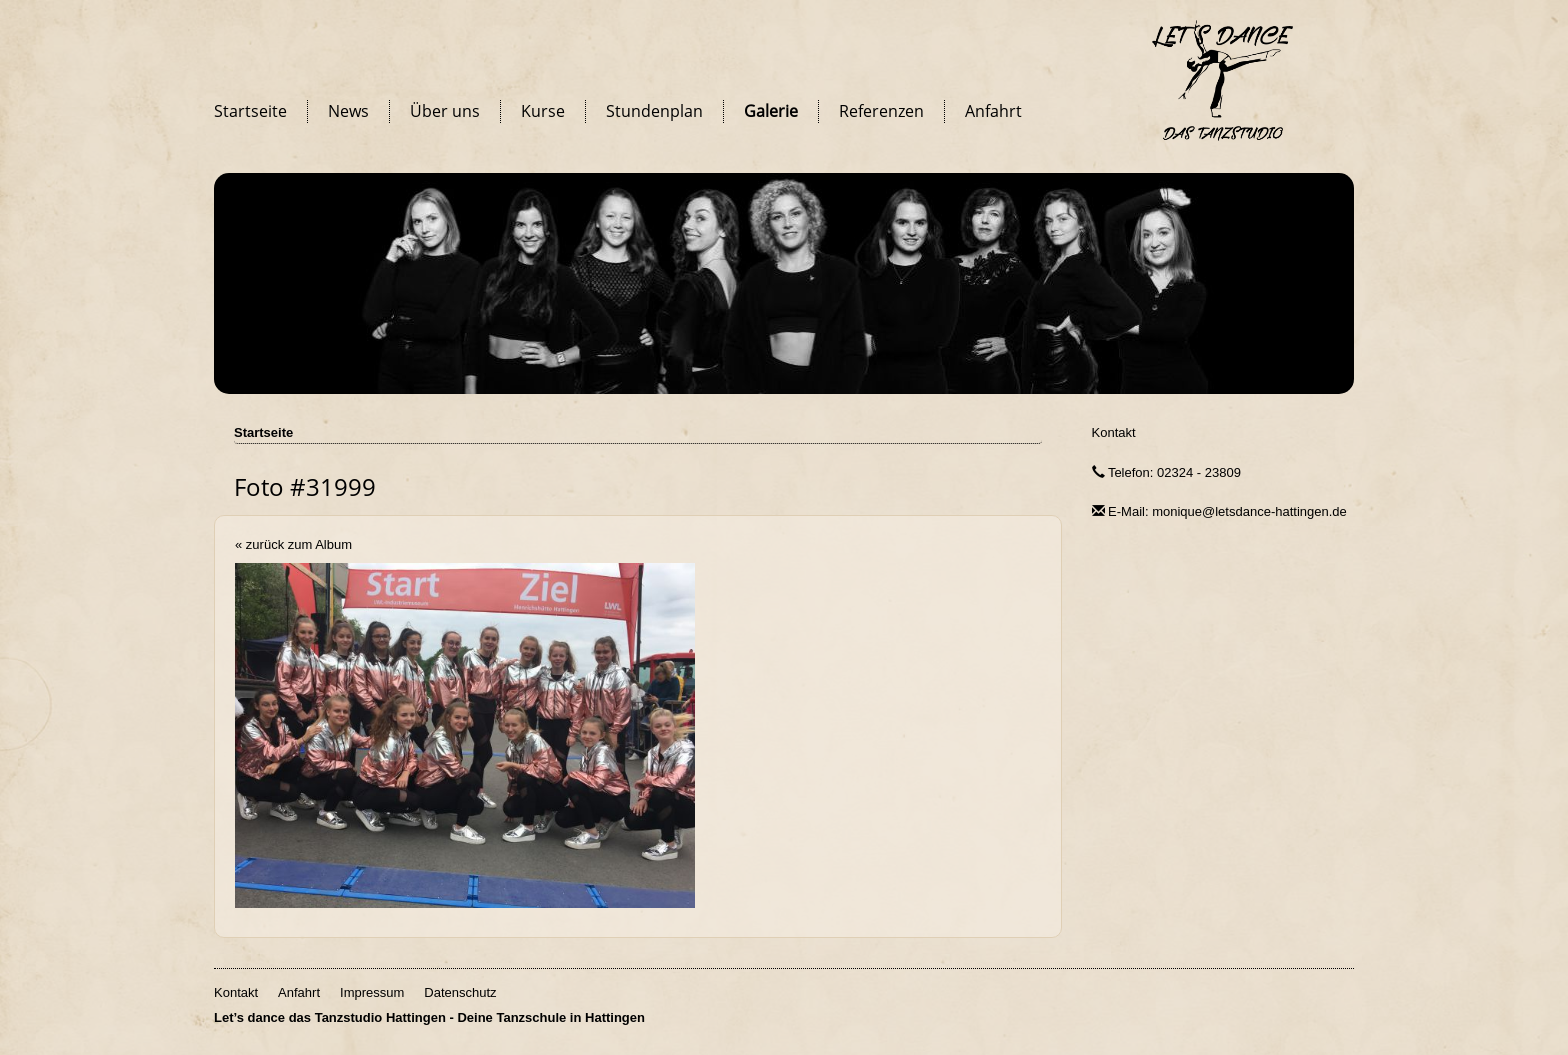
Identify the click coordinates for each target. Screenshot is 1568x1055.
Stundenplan (654, 111)
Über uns (445, 111)
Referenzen (881, 111)
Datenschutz (460, 992)
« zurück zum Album (293, 544)
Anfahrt (993, 111)
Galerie (771, 111)
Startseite (250, 111)
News (348, 111)
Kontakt (1114, 432)
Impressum (372, 992)
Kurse (543, 111)
